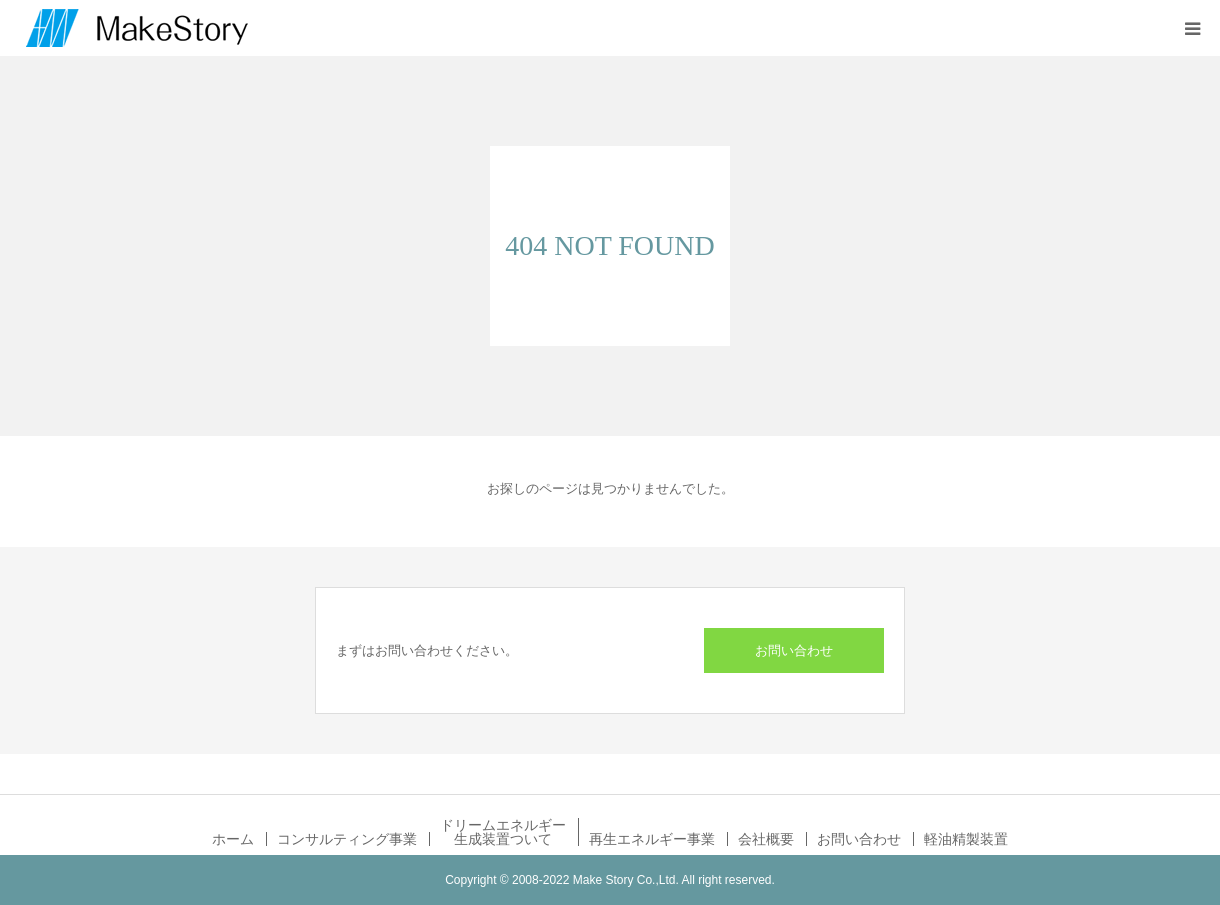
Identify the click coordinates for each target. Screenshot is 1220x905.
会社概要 (766, 839)
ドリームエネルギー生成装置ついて (503, 832)
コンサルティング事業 (347, 839)
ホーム (233, 839)
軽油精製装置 (966, 839)
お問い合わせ (794, 650)
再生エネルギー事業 (652, 839)
